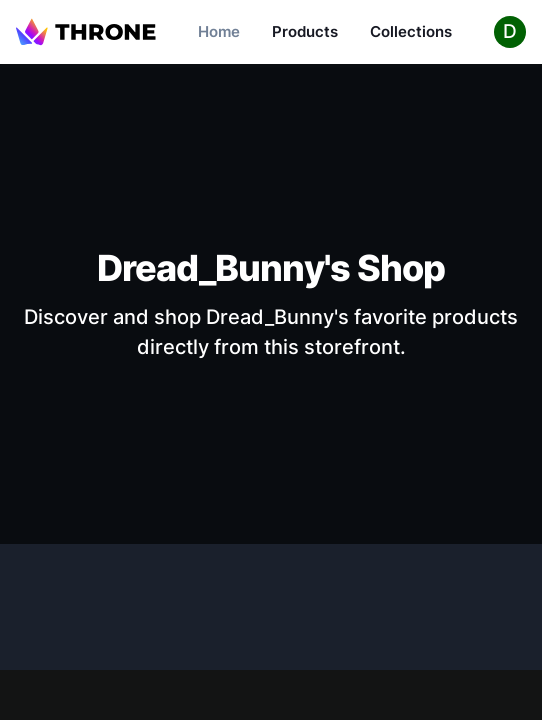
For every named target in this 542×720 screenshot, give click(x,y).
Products (305, 31)
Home (219, 31)
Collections (411, 31)
